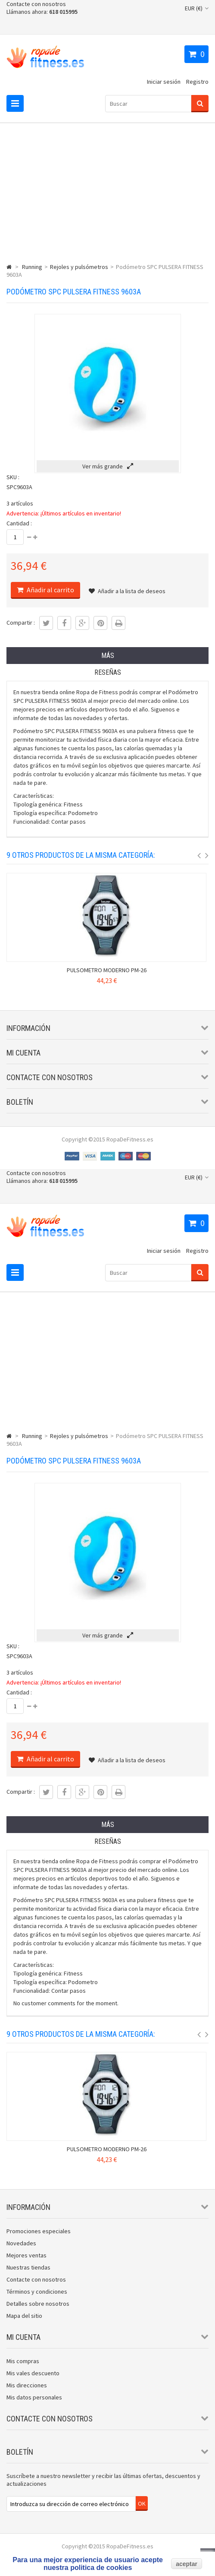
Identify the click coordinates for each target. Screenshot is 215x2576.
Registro (197, 81)
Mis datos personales (34, 2397)
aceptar (186, 2563)
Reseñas (107, 672)
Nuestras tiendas (28, 2267)
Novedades (21, 2243)
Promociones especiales (38, 2231)
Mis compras (22, 2361)
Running (32, 267)
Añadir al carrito (49, 589)
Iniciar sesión (164, 81)
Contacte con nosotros (36, 4)
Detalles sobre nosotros (37, 2303)
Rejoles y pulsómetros (79, 267)
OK (142, 2503)
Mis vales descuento (32, 2373)
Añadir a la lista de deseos (127, 591)
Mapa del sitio (24, 2316)
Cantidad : (19, 523)
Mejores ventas (26, 2255)
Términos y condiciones (36, 2291)
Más (107, 655)
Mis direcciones (26, 2385)
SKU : (12, 477)
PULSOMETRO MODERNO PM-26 (106, 970)
